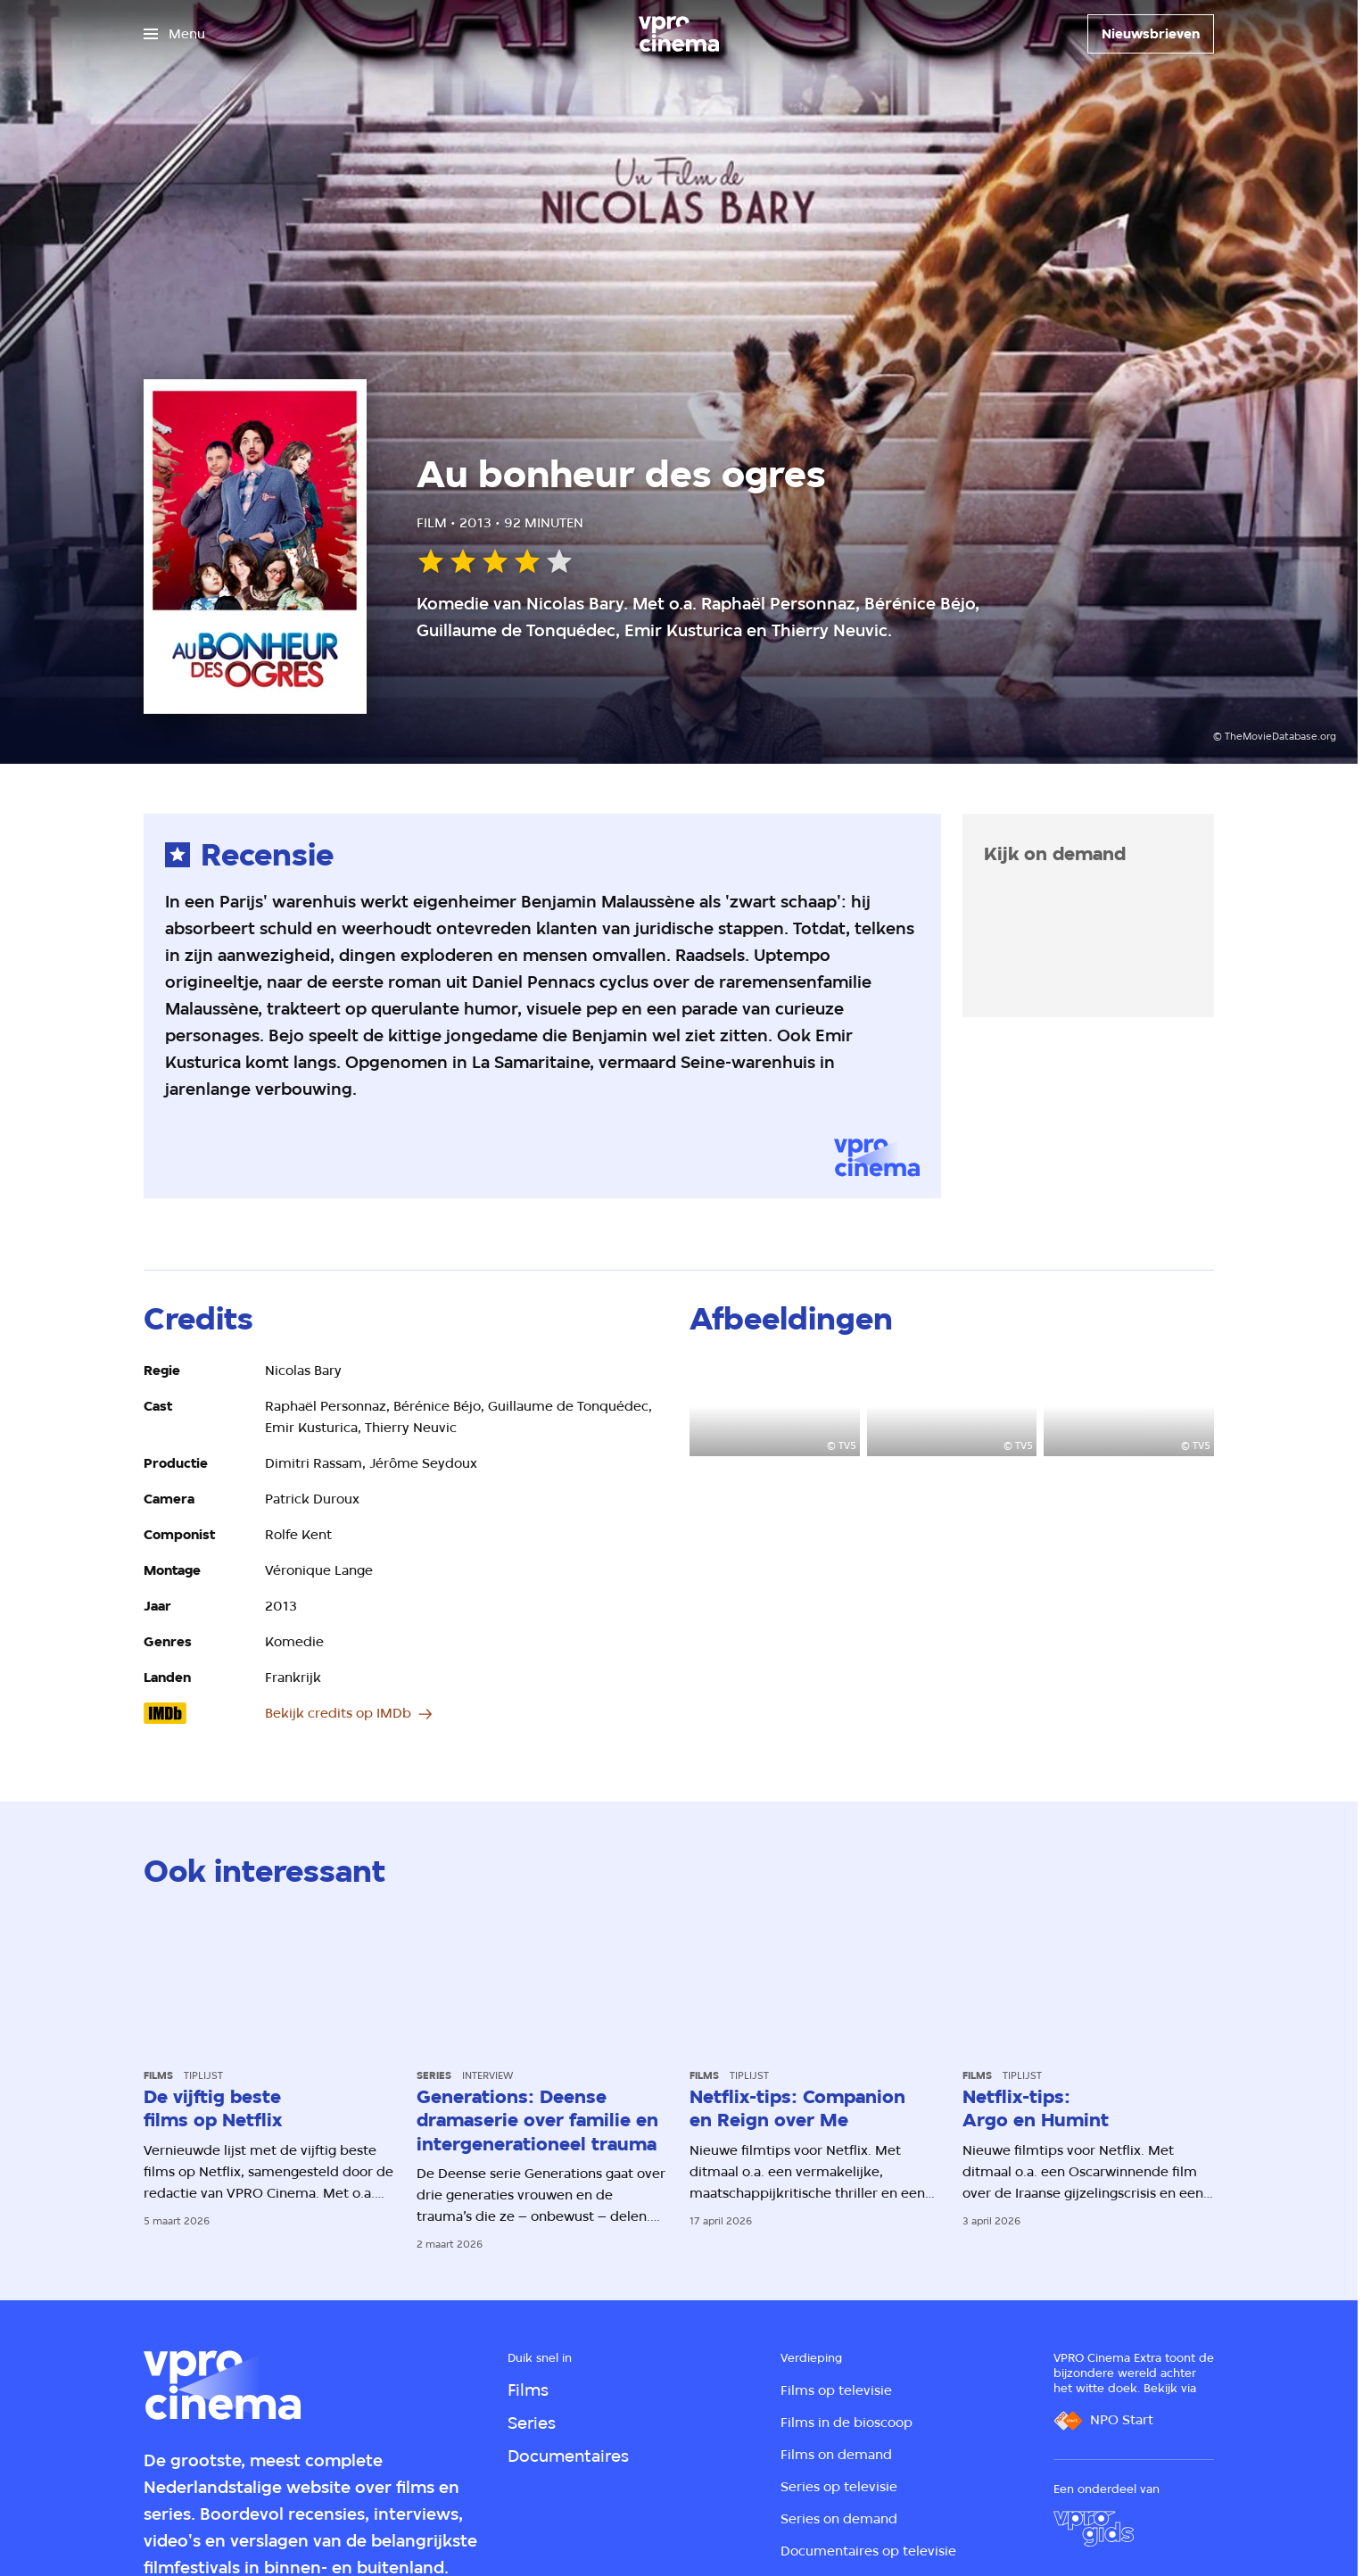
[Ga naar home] (679, 34)
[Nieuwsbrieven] (1150, 34)
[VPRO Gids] (1093, 2529)
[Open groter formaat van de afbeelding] (775, 1407)
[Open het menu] (174, 34)
